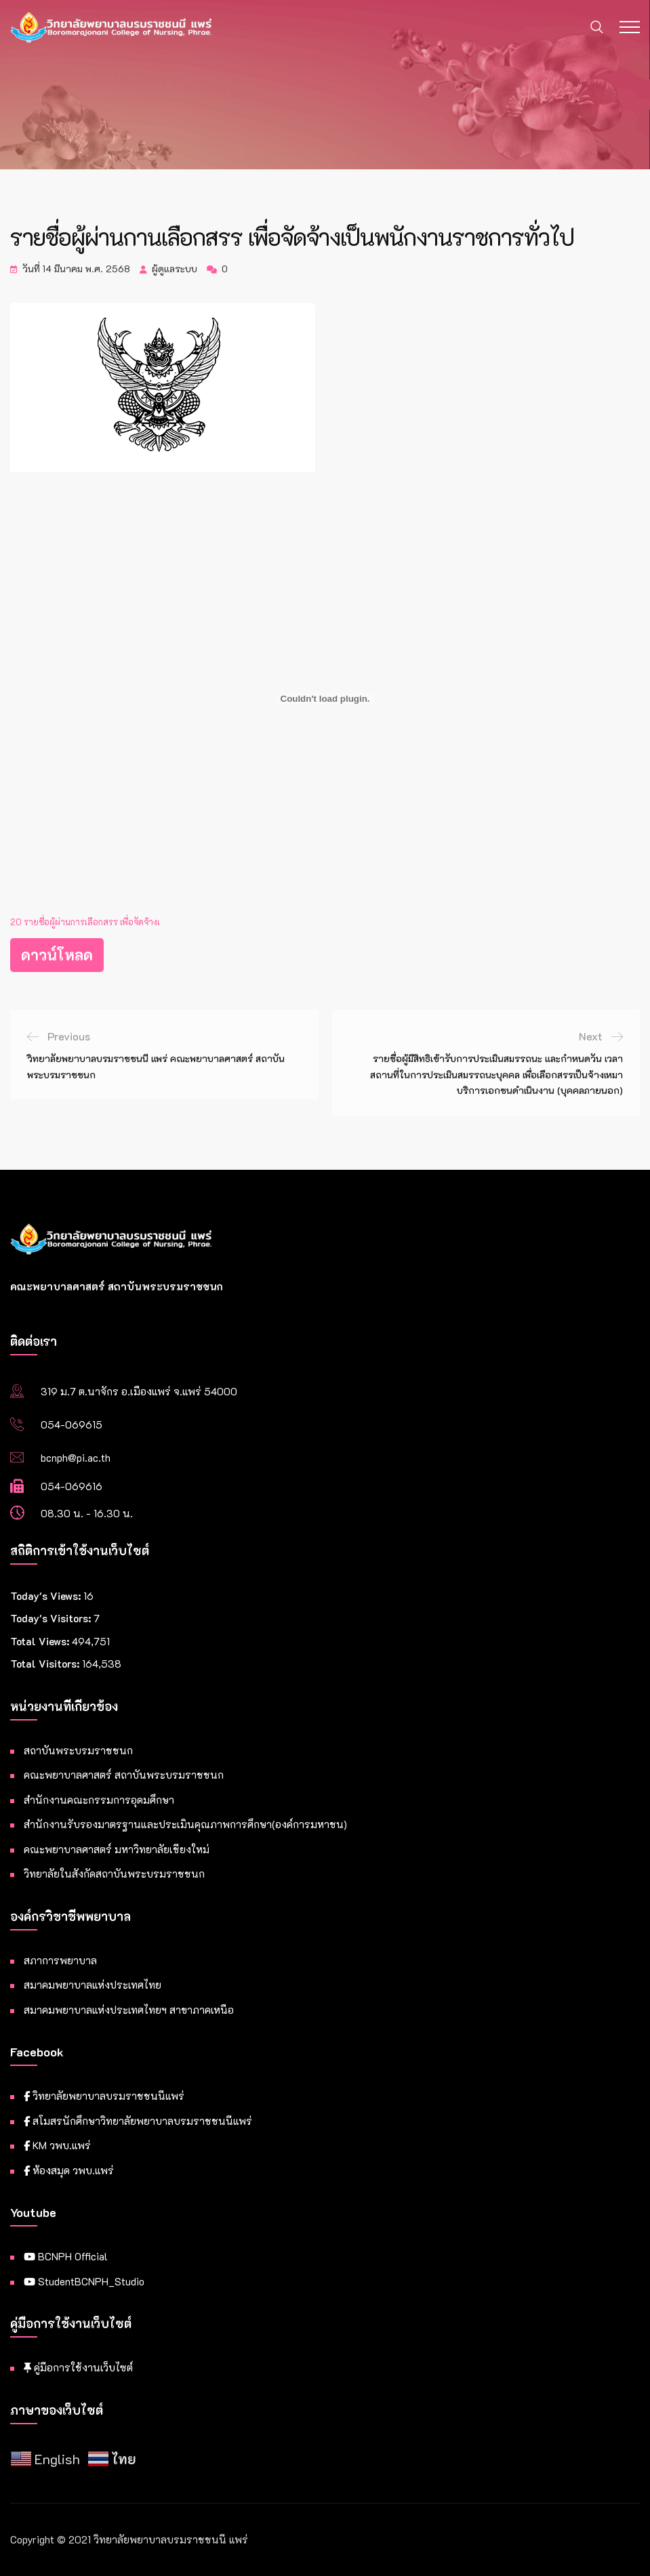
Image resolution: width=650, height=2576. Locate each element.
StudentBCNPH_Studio (84, 2281)
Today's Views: (46, 1596)
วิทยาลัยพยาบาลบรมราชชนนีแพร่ (104, 2096)
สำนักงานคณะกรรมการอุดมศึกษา (99, 1800)
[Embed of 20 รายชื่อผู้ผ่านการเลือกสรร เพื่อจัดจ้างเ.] (325, 699)
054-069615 (71, 1424)
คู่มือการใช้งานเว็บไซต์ (78, 2367)
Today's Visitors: (52, 1618)
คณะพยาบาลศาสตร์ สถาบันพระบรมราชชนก (124, 1774)
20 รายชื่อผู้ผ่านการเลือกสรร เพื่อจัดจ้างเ (85, 921)
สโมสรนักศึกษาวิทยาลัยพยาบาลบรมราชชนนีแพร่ (138, 2121)
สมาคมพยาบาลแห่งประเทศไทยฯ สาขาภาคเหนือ (129, 2010)
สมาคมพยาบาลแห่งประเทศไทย (92, 1984)
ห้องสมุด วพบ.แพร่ (69, 2170)
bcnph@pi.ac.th (75, 1457)
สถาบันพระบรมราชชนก (78, 1750)
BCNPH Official (66, 2256)
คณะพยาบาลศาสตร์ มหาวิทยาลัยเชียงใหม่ (116, 1849)
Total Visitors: (46, 1663)
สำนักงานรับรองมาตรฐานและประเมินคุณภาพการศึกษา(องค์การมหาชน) (185, 1824)
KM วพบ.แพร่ (57, 2145)
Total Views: (41, 1641)
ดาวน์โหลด (57, 955)
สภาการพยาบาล (60, 1960)
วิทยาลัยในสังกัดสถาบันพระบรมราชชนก (114, 1873)
